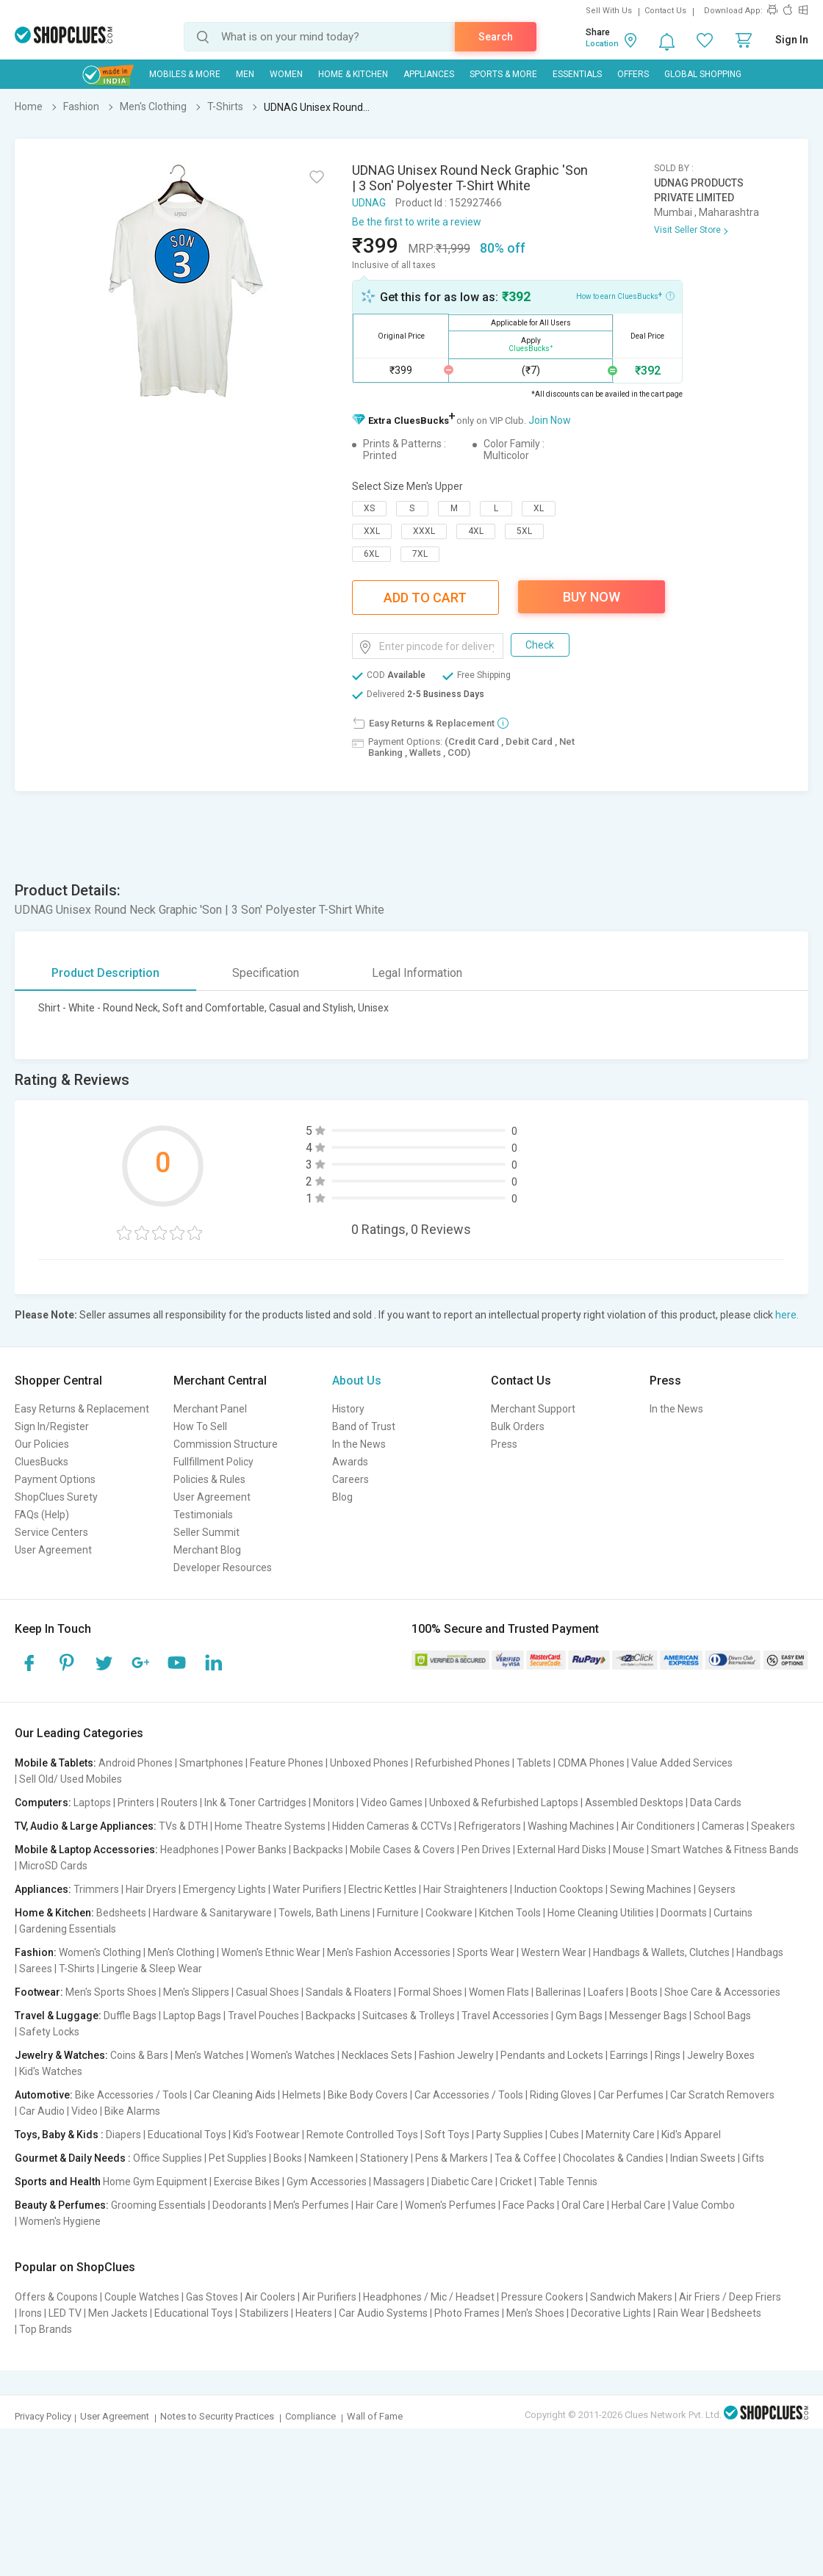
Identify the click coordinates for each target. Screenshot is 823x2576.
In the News (359, 1444)
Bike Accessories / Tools (131, 2095)
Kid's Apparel (691, 2134)
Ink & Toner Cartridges (255, 1802)
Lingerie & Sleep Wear (151, 1968)
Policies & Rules (209, 1479)
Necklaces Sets (377, 2055)
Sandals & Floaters (349, 1992)
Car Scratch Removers (722, 2095)
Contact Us (665, 10)
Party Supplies (509, 2134)
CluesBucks (41, 1462)
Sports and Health (58, 2181)
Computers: (43, 1802)
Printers (136, 1802)
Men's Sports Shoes (111, 1992)
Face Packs (529, 2205)
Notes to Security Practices (217, 2416)
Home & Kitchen (353, 74)
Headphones (189, 1849)
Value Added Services (682, 1763)
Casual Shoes (267, 1992)
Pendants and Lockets (551, 2055)
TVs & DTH (183, 1826)
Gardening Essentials (67, 1929)
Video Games (392, 1802)
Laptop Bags (192, 2015)
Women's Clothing (100, 1952)
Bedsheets (121, 1913)
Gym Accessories (327, 2181)
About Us (356, 1381)
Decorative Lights (611, 2313)
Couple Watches (141, 2297)
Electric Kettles (382, 1889)
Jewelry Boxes (721, 2055)
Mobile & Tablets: (55, 1763)
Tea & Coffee (525, 2158)
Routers (179, 1802)
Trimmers (96, 1889)
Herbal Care (638, 2205)
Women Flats (499, 1992)
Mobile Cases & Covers (402, 1849)
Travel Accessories (505, 2015)
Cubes (564, 2134)
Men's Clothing (181, 1952)
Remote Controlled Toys (362, 2134)
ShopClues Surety (56, 1497)
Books (287, 2158)
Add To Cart (425, 597)
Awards (350, 1462)
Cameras (723, 1826)
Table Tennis (568, 2181)
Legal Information (417, 973)
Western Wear (553, 1952)
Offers (633, 74)
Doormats (684, 1913)
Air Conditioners (658, 1826)
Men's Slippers (196, 1992)
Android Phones (135, 1763)
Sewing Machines (650, 1889)
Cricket (516, 2181)
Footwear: (39, 1992)
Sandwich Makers (631, 2297)
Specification (265, 973)
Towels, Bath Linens (324, 1913)
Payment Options (55, 1479)
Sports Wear (485, 1952)
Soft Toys (447, 2134)
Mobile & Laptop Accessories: (86, 1849)
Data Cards (715, 1802)
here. (787, 1315)
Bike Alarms (132, 2111)
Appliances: (43, 1889)
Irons (30, 2313)
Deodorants (239, 2205)
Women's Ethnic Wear (270, 1952)
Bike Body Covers (368, 2095)
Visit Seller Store (687, 230)
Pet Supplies (238, 2158)
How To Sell (200, 1426)
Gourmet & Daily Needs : (73, 2158)
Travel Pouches (263, 2015)
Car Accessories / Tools (468, 2095)
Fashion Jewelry (456, 2055)
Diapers (123, 2134)
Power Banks (256, 1849)
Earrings (629, 2055)
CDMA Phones (591, 1763)
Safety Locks (49, 2032)
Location (602, 43)
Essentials (577, 74)
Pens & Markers (451, 2158)
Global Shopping (702, 74)
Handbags (759, 1952)
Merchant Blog (207, 1550)
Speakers (773, 1826)
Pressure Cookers (542, 2297)
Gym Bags (579, 2015)
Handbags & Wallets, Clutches (661, 1952)
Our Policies (42, 1444)
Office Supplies (167, 2158)
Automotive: (44, 2095)
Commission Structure (225, 1444)
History (348, 1409)
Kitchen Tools (510, 1913)
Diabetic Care (462, 2181)
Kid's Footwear (266, 2134)
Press (504, 1444)
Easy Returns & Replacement (82, 1409)
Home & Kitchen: (54, 1913)
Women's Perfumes (450, 2205)
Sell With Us (609, 10)
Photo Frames (467, 2313)
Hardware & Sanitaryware (212, 1913)
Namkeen (331, 2158)
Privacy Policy (43, 2416)
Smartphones (211, 1763)
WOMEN (286, 74)
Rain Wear (681, 2313)
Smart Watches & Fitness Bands (725, 1849)
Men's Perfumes (311, 2205)
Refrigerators (490, 1826)
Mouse (628, 1849)
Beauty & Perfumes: (62, 2205)
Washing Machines (571, 1826)
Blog (342, 1497)
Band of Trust (363, 1426)
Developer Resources (222, 1567)
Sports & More (503, 74)
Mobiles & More (184, 74)
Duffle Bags (130, 2015)
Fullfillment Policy (213, 1462)
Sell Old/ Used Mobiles (70, 1779)
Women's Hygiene (60, 2221)
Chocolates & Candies (613, 2158)
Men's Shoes (535, 2313)
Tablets (534, 1763)
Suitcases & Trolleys (408, 2015)
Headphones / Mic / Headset (429, 2297)
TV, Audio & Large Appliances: (86, 1826)
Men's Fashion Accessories (388, 1952)
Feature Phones (286, 1763)
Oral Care (583, 2205)
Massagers (399, 2181)
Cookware (448, 1913)
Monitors (333, 1802)
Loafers (606, 1992)
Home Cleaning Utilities (600, 1913)
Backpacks (318, 1849)
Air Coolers (270, 2297)
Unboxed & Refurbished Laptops (503, 1802)
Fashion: (36, 1952)
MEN (245, 74)
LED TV (65, 2313)
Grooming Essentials (158, 2205)
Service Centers (51, 1532)
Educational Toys (187, 2134)
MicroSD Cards (53, 1866)
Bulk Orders (518, 1426)
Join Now (549, 420)
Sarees (35, 1968)
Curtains (733, 1913)
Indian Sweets (703, 2158)
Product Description (105, 973)
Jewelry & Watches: (61, 2055)
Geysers (717, 1889)
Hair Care (377, 2205)
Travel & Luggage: (58, 2015)
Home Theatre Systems (270, 1826)
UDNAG (369, 203)
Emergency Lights (224, 1889)
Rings (667, 2055)
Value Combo (703, 2205)
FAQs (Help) (42, 1514)
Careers (350, 1479)
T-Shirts (77, 1968)
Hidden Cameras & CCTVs (392, 1826)
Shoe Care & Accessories (722, 1992)
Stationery (384, 2158)
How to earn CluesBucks (625, 295)
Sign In (791, 40)
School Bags (722, 2015)
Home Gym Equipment (155, 2181)
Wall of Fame (375, 2416)
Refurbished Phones (462, 1763)
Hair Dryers (151, 1889)
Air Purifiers (329, 2297)
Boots (644, 1992)
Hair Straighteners (465, 1889)
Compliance (310, 2416)
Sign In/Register (52, 1426)
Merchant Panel (210, 1409)
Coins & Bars (139, 2055)
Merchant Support (533, 1409)
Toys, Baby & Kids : (59, 2134)
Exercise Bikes (247, 2181)
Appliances (428, 74)
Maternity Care (620, 2134)
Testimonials (203, 1514)
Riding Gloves (561, 2095)
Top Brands (45, 2329)
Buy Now (591, 597)
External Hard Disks (561, 1849)
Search (495, 37)
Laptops (92, 1802)
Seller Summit (206, 1532)
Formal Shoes (430, 1992)
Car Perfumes (631, 2095)
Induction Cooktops (558, 1889)
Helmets (301, 2095)
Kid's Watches (50, 2071)
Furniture (398, 1913)
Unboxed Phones (369, 1763)
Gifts (753, 2158)
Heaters (313, 2313)
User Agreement (53, 1550)
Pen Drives (486, 1849)
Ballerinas (558, 1992)
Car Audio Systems (383, 2313)
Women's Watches (293, 2055)
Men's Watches (209, 2055)
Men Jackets (118, 2313)
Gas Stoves (212, 2297)
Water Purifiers (307, 1889)
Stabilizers (264, 2313)
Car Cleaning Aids (235, 2095)
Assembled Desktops (634, 1802)
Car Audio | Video (58, 2111)
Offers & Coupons (56, 2297)
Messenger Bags (648, 2015)
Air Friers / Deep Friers (730, 2297)
